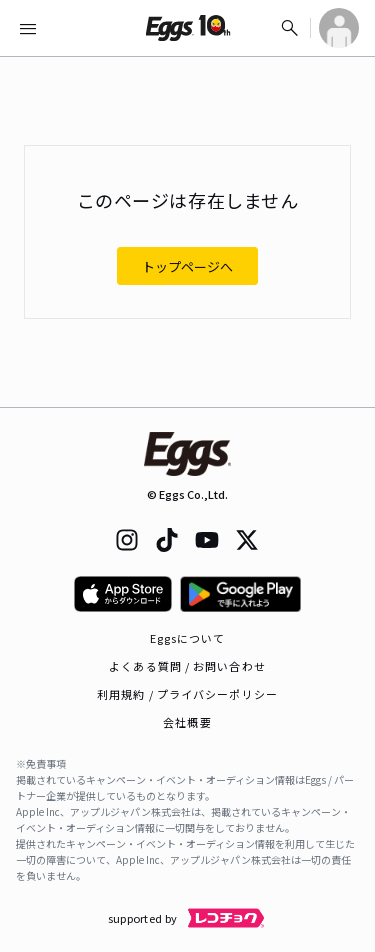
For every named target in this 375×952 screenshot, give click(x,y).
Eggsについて (188, 638)
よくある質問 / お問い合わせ (187, 666)
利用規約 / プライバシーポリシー (187, 694)
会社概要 (187, 722)
